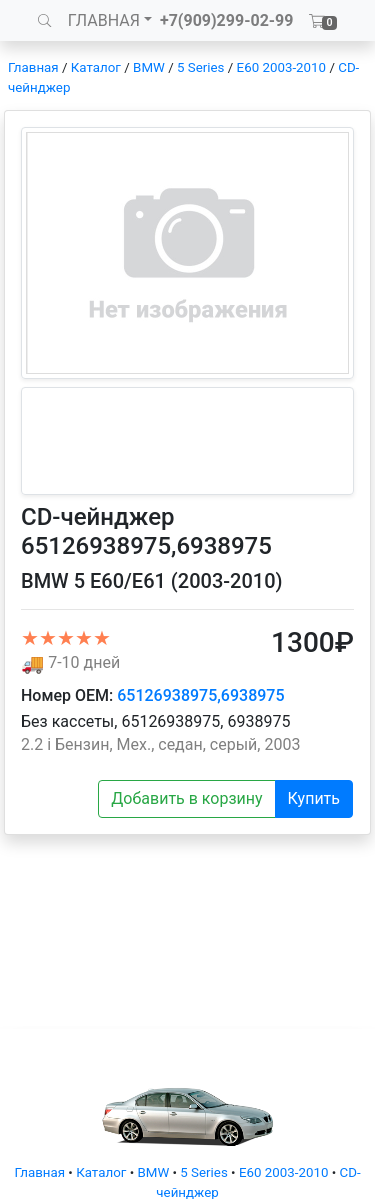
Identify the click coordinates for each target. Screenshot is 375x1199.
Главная (33, 67)
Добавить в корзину (186, 798)
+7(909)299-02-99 (227, 20)
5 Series (200, 67)
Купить (314, 798)
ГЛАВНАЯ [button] (104, 20)
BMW (149, 67)
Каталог (96, 67)
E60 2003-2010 (281, 67)
